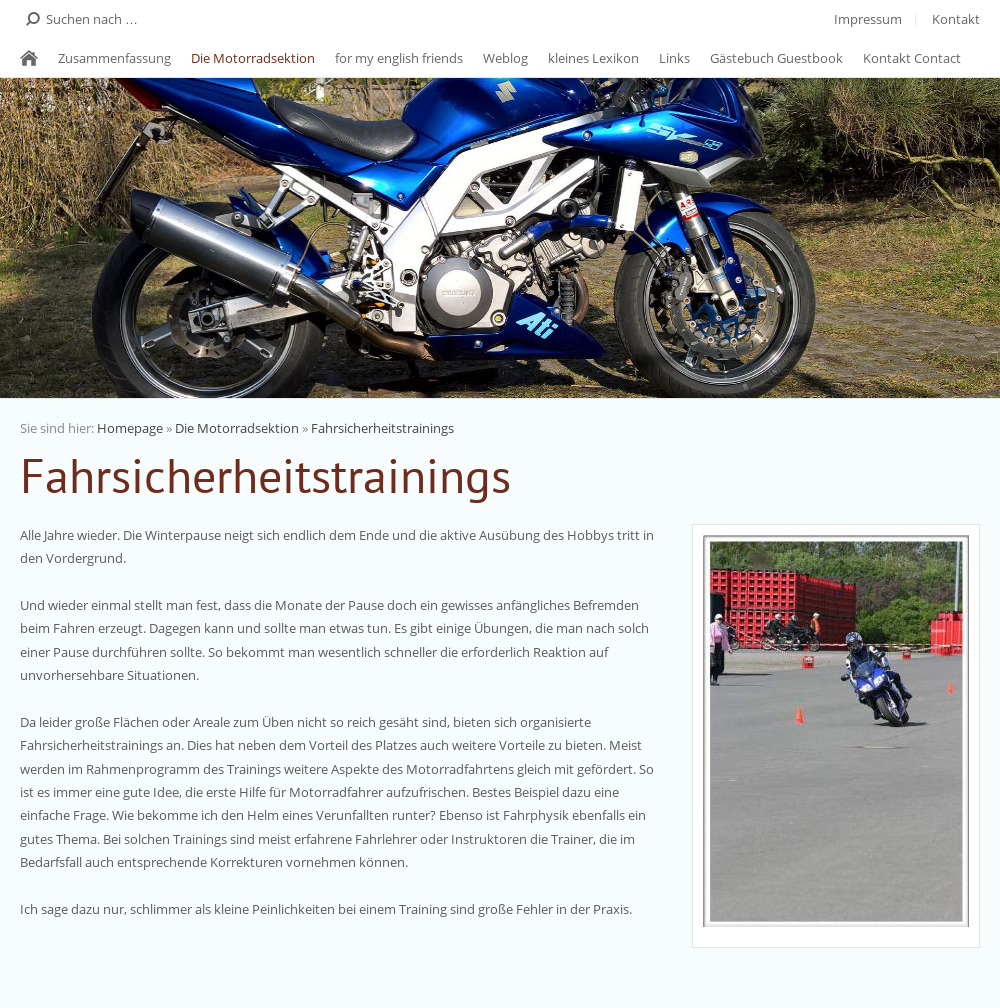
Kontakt (956, 19)
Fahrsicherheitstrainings (382, 428)
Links (674, 58)
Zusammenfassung (114, 58)
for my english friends (399, 58)
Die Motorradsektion (253, 58)
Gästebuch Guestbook (776, 58)
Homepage (130, 428)
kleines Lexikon (593, 58)
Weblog (505, 58)
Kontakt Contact (912, 58)
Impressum (868, 19)
